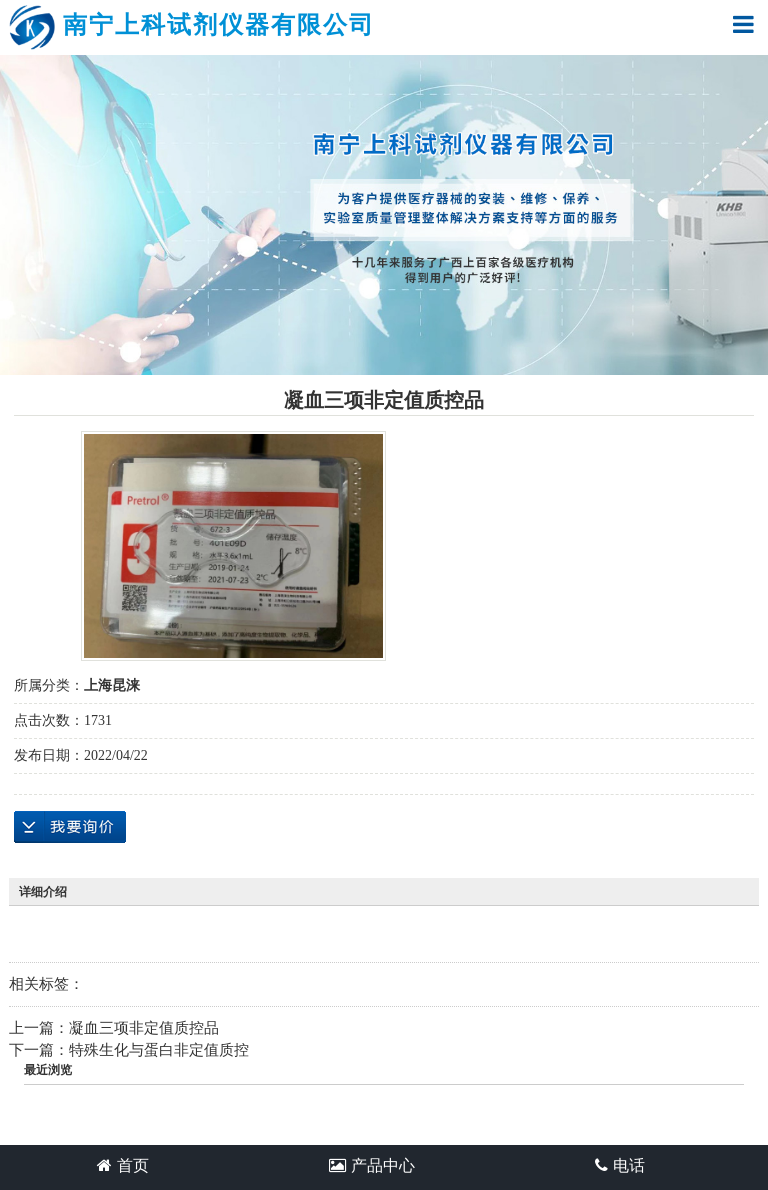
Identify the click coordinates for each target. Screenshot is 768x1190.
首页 (123, 1165)
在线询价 (70, 827)
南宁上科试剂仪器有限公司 (192, 27)
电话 (620, 1165)
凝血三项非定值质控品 (144, 1028)
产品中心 (372, 1165)
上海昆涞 (112, 685)
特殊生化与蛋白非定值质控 (159, 1050)
